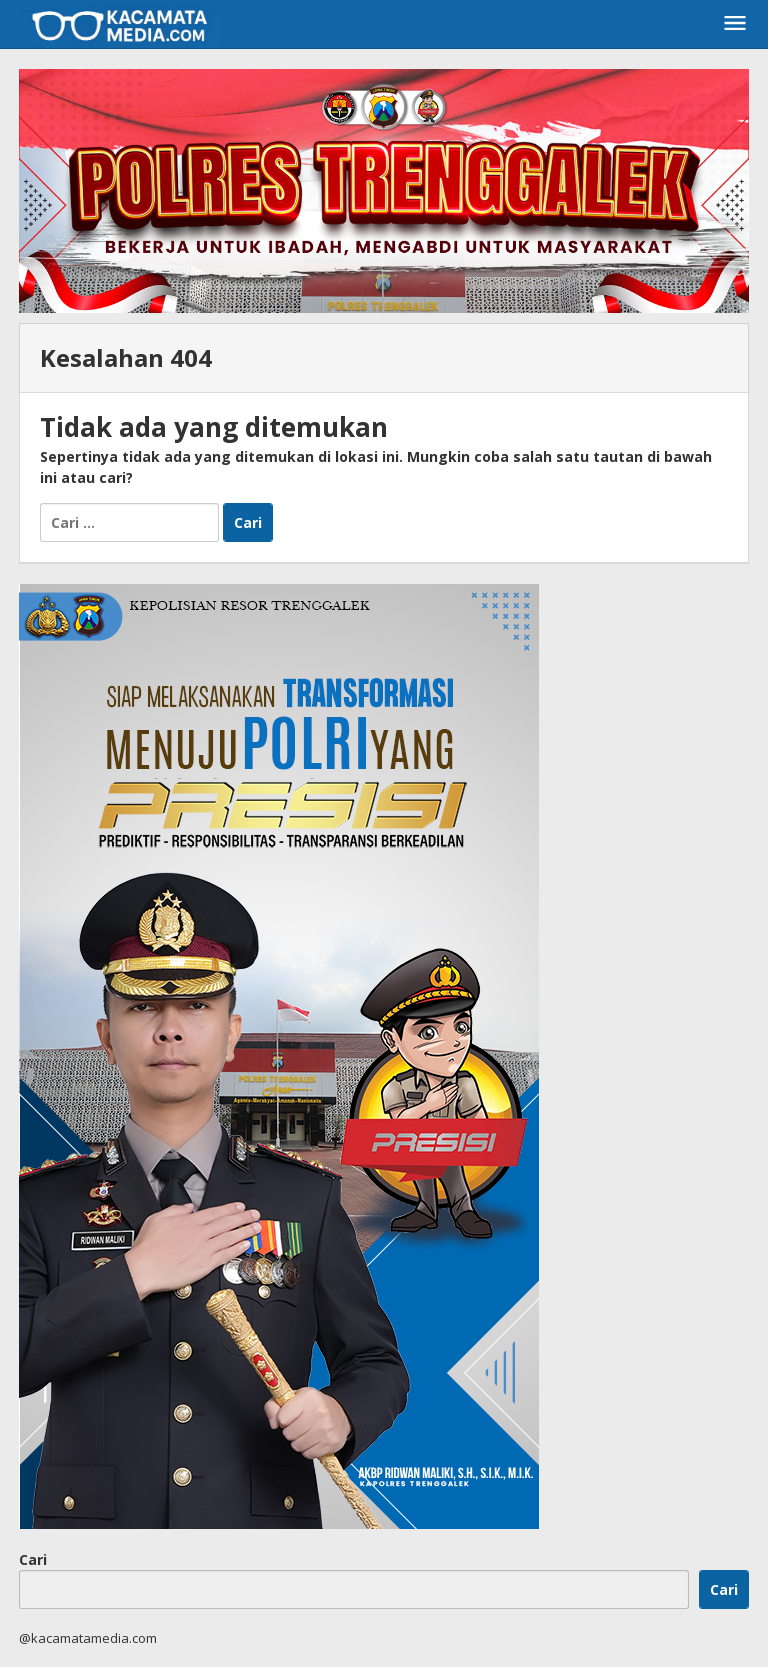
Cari (33, 1559)
